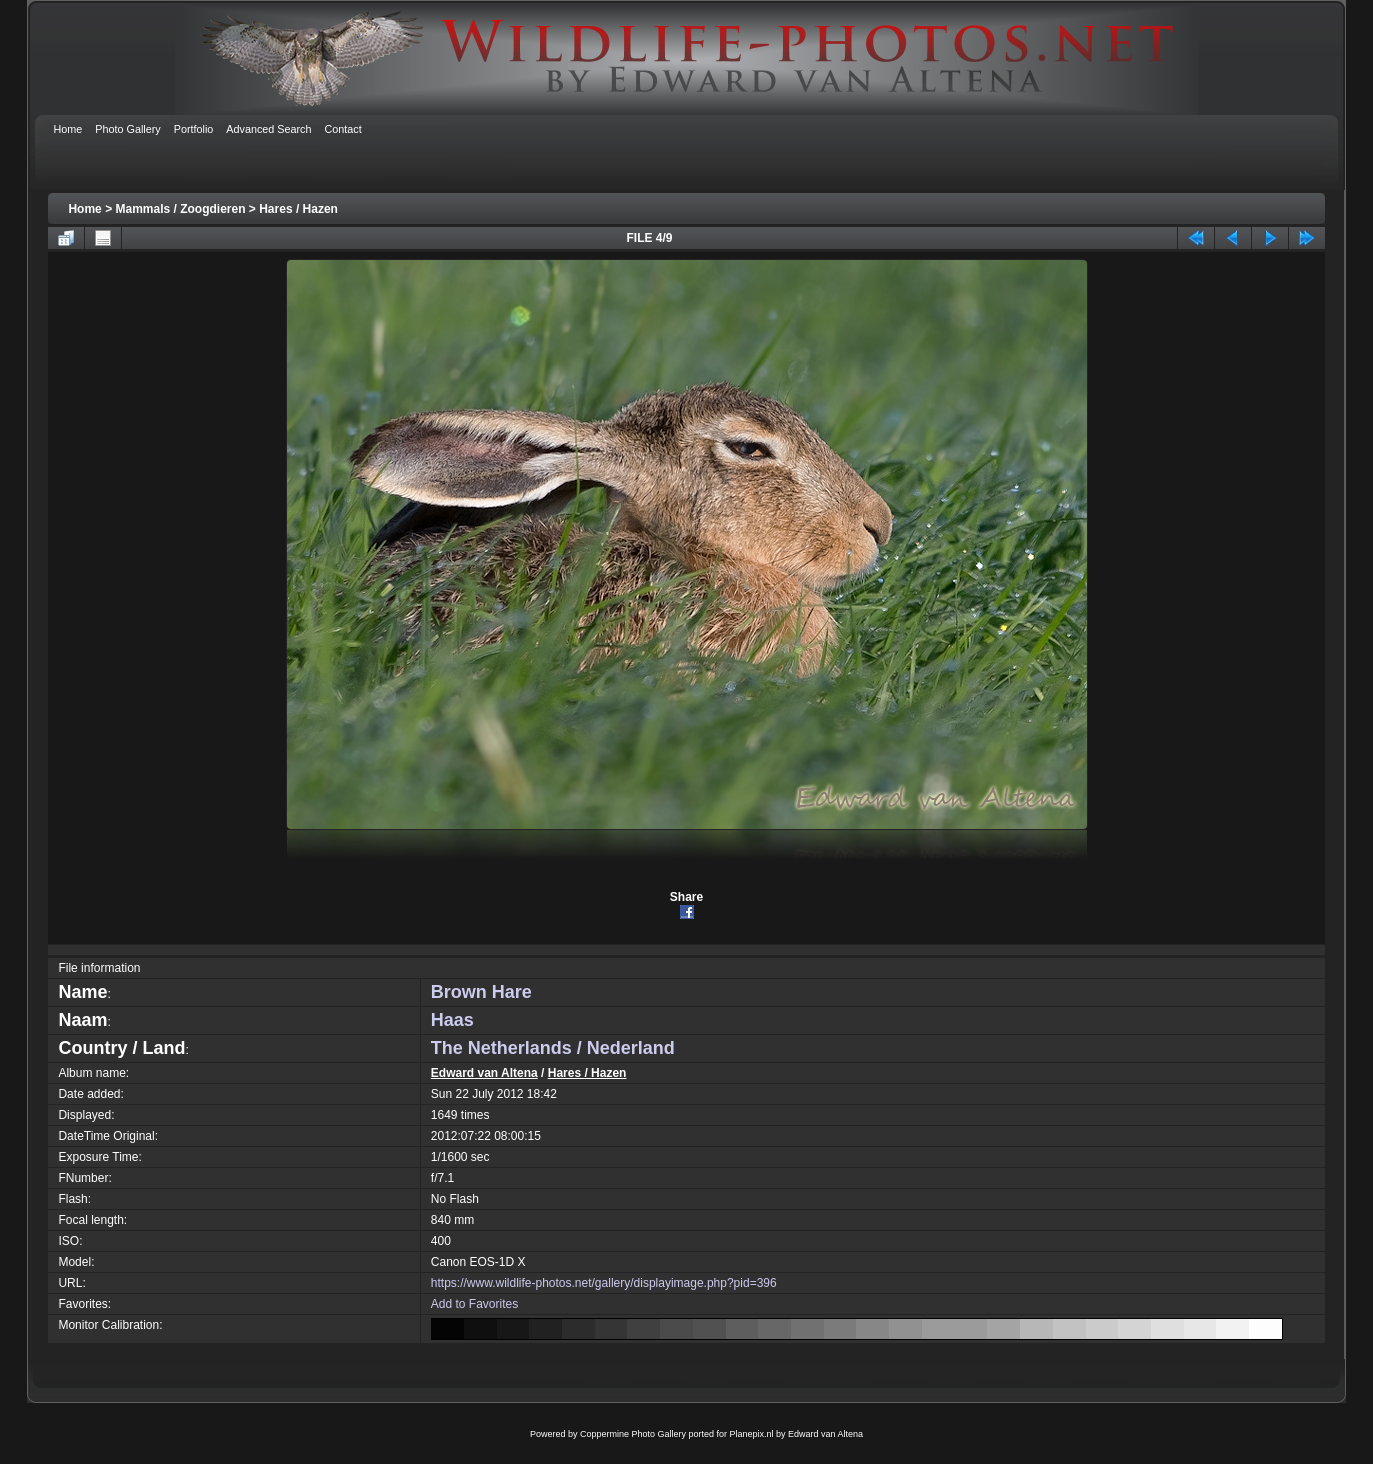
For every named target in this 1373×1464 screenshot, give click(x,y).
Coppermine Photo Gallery (633, 1434)
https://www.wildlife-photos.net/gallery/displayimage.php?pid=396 (604, 1283)
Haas (452, 1020)
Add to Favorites (474, 1304)
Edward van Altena (484, 1073)
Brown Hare (481, 992)
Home (84, 209)
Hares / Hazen (298, 209)
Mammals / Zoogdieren (180, 209)
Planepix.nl (752, 1434)
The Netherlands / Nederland (553, 1048)
